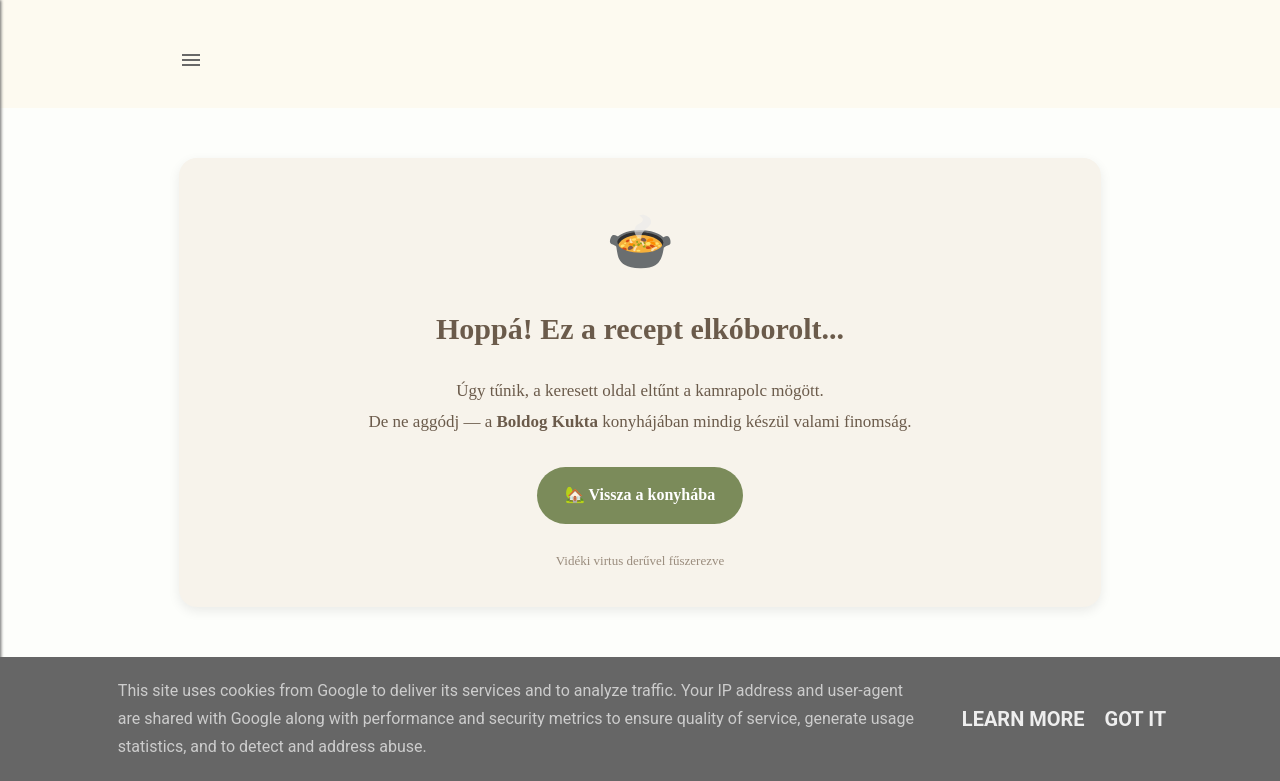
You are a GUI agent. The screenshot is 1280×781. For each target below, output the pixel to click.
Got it (1136, 719)
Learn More (1023, 719)
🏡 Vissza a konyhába (640, 494)
